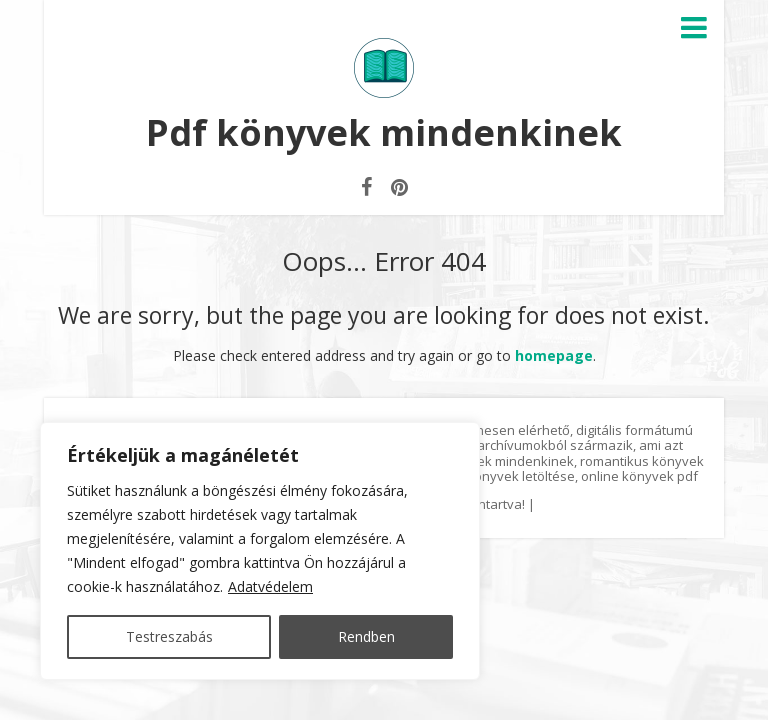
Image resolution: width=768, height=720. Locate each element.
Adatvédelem (270, 586)
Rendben (366, 636)
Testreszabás (169, 636)
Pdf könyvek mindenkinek (384, 132)
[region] (260, 551)
